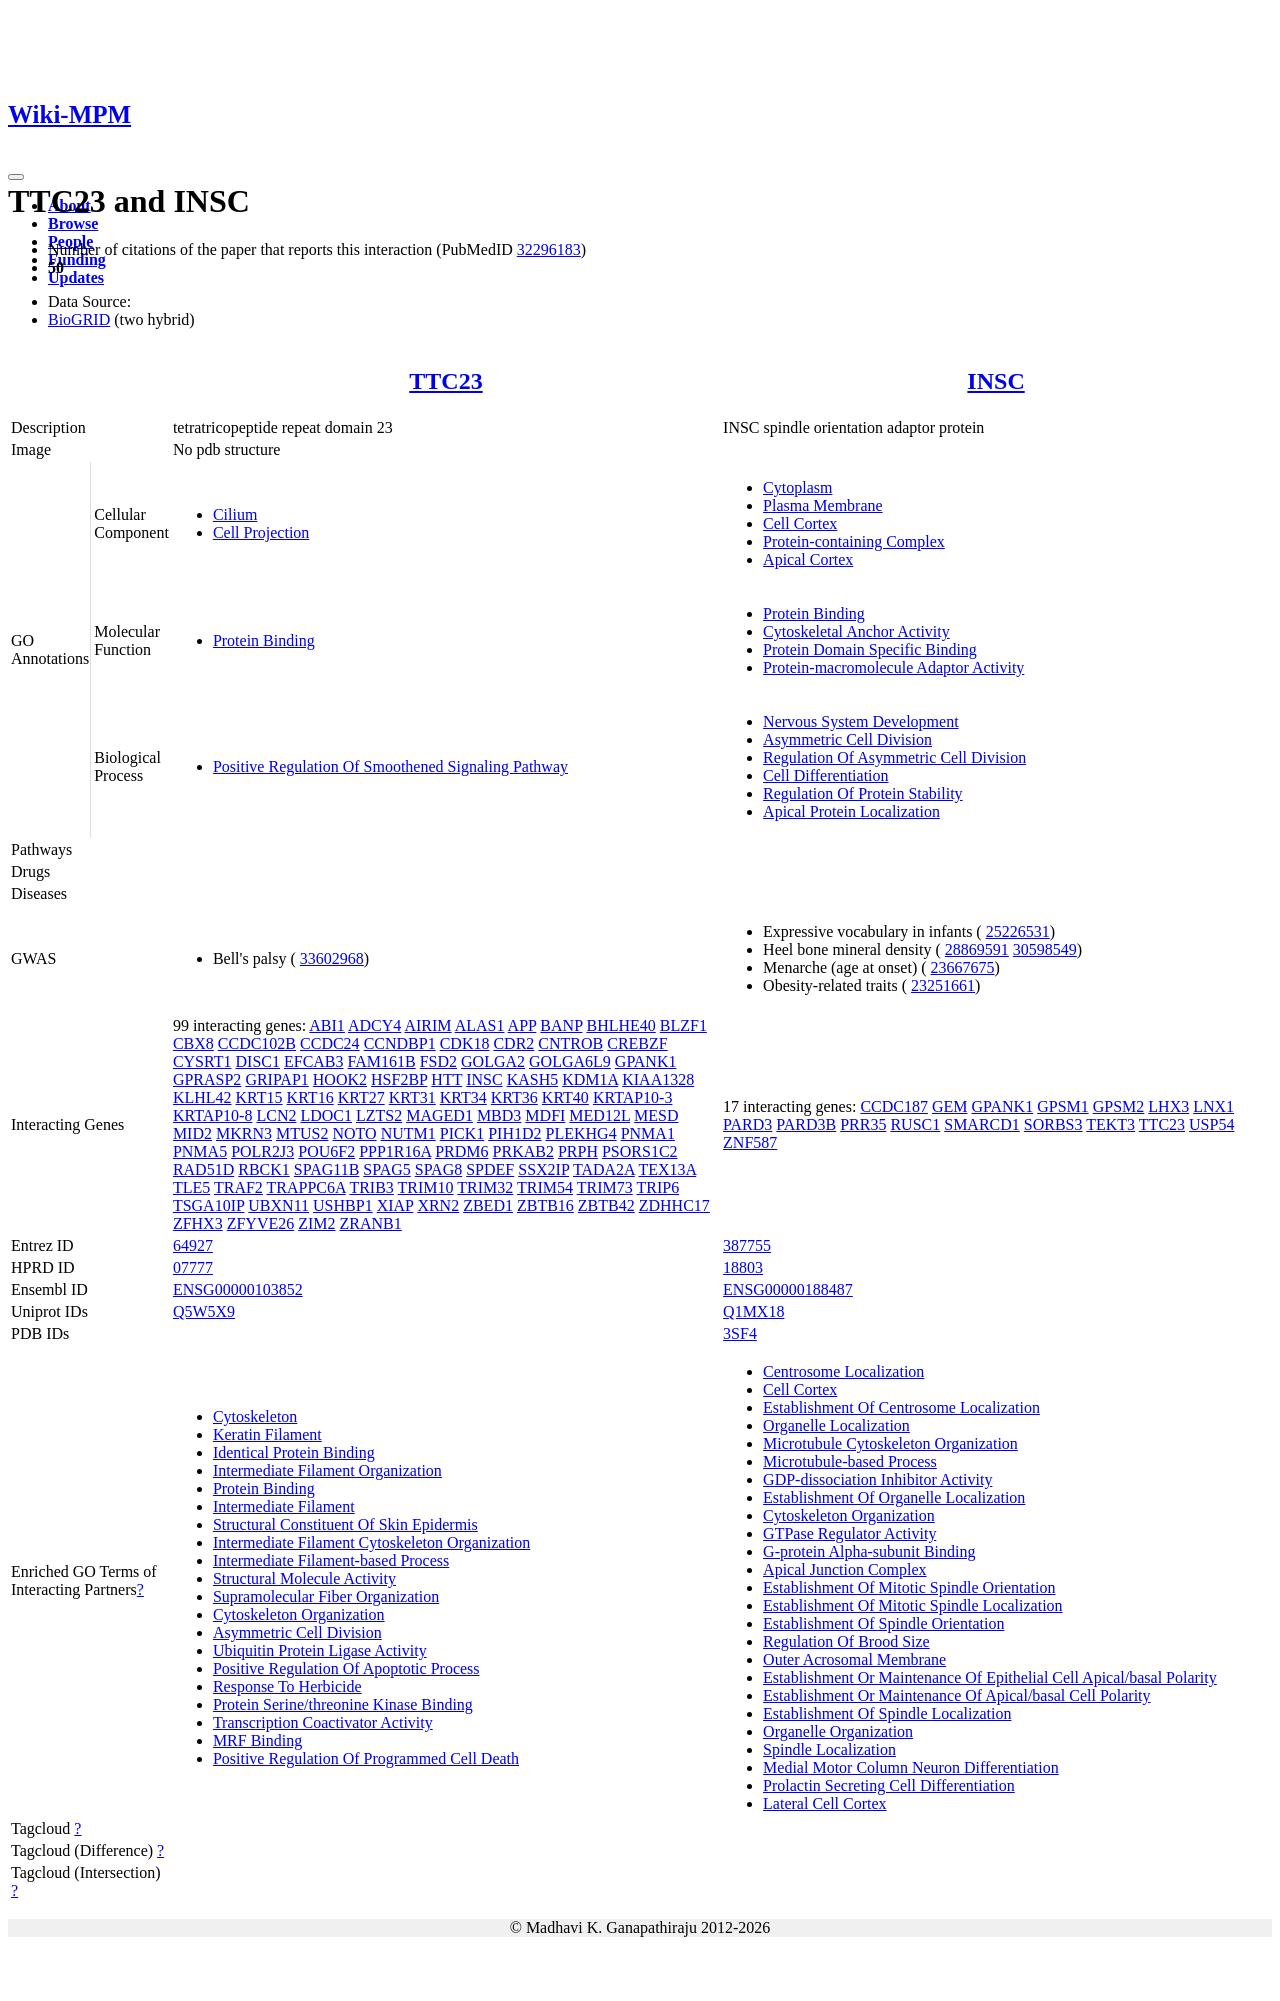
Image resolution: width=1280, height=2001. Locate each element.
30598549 (1045, 949)
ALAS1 (480, 1025)
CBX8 (193, 1043)
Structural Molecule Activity (304, 1578)
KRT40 (565, 1097)
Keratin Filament (267, 1434)
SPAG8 (438, 1169)
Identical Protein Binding (294, 1452)
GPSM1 (1063, 1106)
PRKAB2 (523, 1151)
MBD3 (499, 1115)
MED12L (599, 1115)
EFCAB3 (314, 1061)
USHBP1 (343, 1205)
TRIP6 (657, 1187)
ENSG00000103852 (238, 1289)
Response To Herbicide (287, 1686)
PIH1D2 (514, 1133)
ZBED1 (488, 1205)
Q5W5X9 (204, 1311)
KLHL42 (202, 1097)
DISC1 (258, 1061)
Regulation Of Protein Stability (863, 793)
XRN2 (438, 1205)
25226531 (1018, 931)
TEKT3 (1110, 1124)
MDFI (545, 1115)
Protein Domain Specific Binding (870, 649)
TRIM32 (485, 1187)
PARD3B (806, 1124)
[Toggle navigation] (16, 177)
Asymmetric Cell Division (847, 739)
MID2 (192, 1133)
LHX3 (1168, 1106)
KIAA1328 (658, 1079)
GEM (950, 1106)
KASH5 (533, 1079)
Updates (76, 277)
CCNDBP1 (400, 1043)
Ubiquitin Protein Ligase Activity (320, 1650)
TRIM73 (605, 1187)
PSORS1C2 (640, 1151)
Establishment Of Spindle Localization (887, 1713)
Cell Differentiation (825, 775)
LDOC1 (326, 1115)
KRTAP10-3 (633, 1097)
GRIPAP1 (276, 1079)
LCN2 (276, 1115)
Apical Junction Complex (845, 1569)
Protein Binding (264, 640)
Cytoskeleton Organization (299, 1614)
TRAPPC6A (306, 1187)
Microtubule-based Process (850, 1461)
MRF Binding (257, 1740)
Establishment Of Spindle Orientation (883, 1623)
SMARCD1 (982, 1124)
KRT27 (361, 1097)
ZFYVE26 (261, 1223)
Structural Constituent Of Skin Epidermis (345, 1524)
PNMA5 (200, 1151)
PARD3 (747, 1124)
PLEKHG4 (581, 1133)
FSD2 (438, 1061)
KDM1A (590, 1079)
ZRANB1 (371, 1223)
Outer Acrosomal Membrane (854, 1659)
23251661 (943, 985)
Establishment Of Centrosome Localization (901, 1407)
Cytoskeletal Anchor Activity (856, 631)
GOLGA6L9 (570, 1061)
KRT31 (412, 1097)
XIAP (395, 1205)
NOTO (354, 1133)
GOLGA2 (493, 1061)
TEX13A (667, 1169)
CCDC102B (257, 1043)
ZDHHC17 (674, 1205)
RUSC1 (915, 1124)
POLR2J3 (262, 1151)
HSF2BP (399, 1079)
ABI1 (327, 1025)
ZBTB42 (606, 1205)
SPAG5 (386, 1169)
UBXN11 (278, 1205)
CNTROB (570, 1043)
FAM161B (382, 1061)
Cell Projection (261, 532)
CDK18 (465, 1043)
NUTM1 (408, 1133)
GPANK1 (646, 1061)
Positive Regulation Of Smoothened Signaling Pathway (390, 766)
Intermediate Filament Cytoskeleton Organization (371, 1542)
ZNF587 (750, 1142)
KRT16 (310, 1097)
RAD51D (203, 1169)
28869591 (977, 949)
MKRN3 (244, 1133)
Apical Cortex (808, 559)
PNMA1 (648, 1133)
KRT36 (514, 1097)
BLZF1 (683, 1025)
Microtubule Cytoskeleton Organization (890, 1443)
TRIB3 (371, 1187)
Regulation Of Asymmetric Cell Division (894, 757)
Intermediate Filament (284, 1506)
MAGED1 (439, 1115)
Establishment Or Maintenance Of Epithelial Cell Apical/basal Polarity (990, 1677)
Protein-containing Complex (854, 541)
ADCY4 (374, 1025)
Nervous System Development (861, 721)
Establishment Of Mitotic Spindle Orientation (909, 1587)
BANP (561, 1025)
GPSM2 (1119, 1106)
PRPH (578, 1151)
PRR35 (863, 1124)
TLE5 (191, 1187)
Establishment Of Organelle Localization (894, 1497)
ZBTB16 (545, 1205)
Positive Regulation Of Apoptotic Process (346, 1668)
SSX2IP (543, 1169)
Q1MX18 (753, 1311)
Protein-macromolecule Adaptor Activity (893, 667)
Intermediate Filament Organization (327, 1470)
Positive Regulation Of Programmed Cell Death (366, 1758)
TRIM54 (545, 1187)
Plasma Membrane (823, 505)
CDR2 (513, 1043)
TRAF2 (238, 1187)
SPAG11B (327, 1169)
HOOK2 (340, 1079)
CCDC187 (894, 1106)
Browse (73, 223)
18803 (743, 1267)
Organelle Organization (838, 1731)
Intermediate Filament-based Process (331, 1560)
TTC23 (445, 381)
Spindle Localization (829, 1749)
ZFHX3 (198, 1223)
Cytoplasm (797, 487)
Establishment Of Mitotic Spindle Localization (913, 1605)
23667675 (963, 967)
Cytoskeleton (255, 1416)
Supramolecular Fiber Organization (326, 1596)
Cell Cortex (800, 523)
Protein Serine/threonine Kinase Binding (343, 1704)
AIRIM (427, 1025)
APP (522, 1025)
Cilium (235, 514)
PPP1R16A (395, 1151)
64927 (193, 1245)
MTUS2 (302, 1133)
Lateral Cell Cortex (825, 1803)
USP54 (1211, 1124)
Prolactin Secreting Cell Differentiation (889, 1785)
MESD (656, 1115)
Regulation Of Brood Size (846, 1641)
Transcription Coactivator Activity (323, 1722)
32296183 (549, 249)
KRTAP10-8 (213, 1115)
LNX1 (1213, 1106)
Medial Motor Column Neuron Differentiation (911, 1767)
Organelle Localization (836, 1425)
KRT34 (463, 1097)
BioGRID (79, 319)
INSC (995, 381)
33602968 (332, 958)
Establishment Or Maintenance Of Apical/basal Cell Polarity (956, 1695)
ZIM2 (316, 1223)
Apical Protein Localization (851, 811)
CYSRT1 (202, 1061)
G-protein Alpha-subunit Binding (869, 1551)
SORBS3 (1053, 1124)
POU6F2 (326, 1151)
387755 (747, 1245)
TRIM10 (426, 1187)
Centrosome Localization (843, 1371)
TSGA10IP (208, 1205)
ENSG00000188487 (788, 1289)
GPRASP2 (207, 1079)
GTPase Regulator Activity (849, 1533)
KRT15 (259, 1097)
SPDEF (490, 1169)
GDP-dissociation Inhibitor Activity (877, 1479)
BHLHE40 (620, 1025)
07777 (193, 1267)
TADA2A (604, 1169)
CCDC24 (330, 1043)
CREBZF (637, 1043)
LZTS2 (379, 1115)
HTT (446, 1079)
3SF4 (740, 1333)
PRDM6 (461, 1151)
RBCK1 (264, 1169)
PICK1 (462, 1133)
